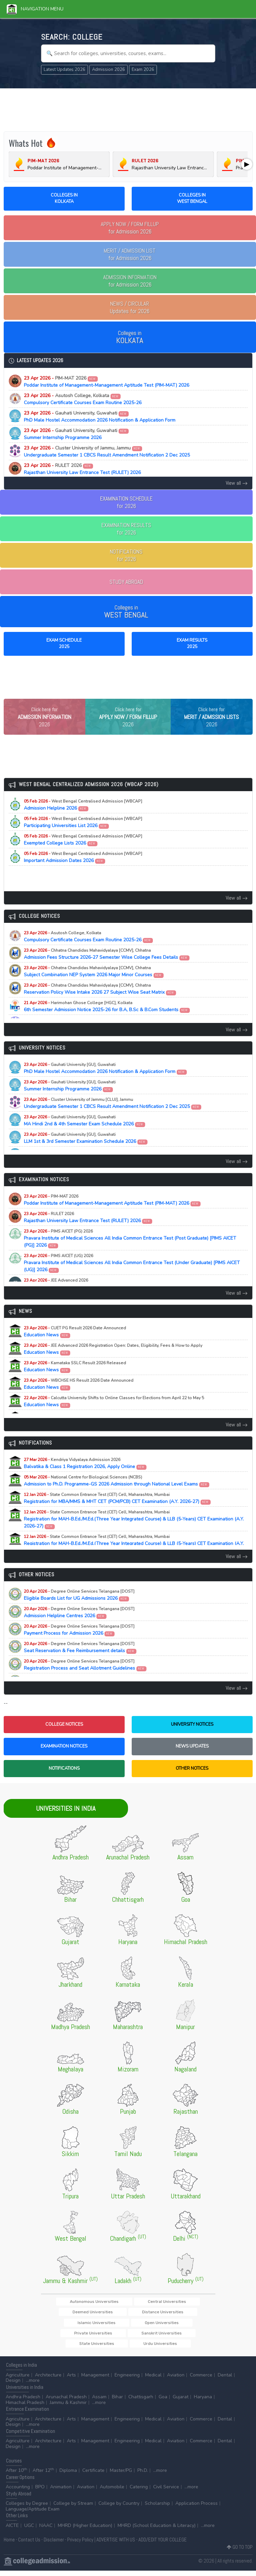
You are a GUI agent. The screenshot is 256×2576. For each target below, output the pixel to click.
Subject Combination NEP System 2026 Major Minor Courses (94, 985)
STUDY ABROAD (126, 582)
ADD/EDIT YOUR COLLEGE (162, 2545)
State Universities (176, 2337)
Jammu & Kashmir (68, 2408)
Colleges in (129, 337)
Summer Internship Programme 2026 (76, 434)
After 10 (16, 2476)
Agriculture (18, 2380)
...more (33, 2385)
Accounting (18, 2492)
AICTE (12, 2531)
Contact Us (29, 2545)
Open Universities (176, 2326)
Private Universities (81, 2337)
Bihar (117, 2402)
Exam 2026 (143, 70)
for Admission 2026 (130, 227)
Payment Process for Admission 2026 (79, 1643)
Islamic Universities (132, 2326)
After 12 (43, 2476)
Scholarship (157, 2508)
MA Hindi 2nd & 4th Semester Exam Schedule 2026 (84, 1134)
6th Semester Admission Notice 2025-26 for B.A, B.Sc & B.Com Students (107, 1020)
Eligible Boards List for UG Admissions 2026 (79, 1608)
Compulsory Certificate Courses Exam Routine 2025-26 (82, 399)
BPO (40, 2492)
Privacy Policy (80, 2545)
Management (95, 2380)
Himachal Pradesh (25, 2408)
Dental (225, 2380)
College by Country (118, 2508)
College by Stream (73, 2508)
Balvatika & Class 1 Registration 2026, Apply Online (85, 1477)
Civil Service (166, 2492)
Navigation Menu (35, 9)
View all (237, 482)
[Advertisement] (128, 109)
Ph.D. (142, 2476)
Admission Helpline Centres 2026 (79, 1626)
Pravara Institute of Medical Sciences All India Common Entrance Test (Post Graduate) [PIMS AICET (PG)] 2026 (130, 1252)
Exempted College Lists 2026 (83, 853)
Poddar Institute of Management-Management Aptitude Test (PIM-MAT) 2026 (106, 381)
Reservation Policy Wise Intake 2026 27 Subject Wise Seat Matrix (100, 1002)
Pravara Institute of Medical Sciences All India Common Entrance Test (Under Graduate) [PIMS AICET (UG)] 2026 (132, 1277)
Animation (61, 2492)
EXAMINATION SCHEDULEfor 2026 (126, 502)
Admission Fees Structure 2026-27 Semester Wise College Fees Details (107, 967)
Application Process (196, 2508)
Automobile (112, 2492)
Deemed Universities (181, 2315)
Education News (75, 1345)
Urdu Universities (128, 2348)
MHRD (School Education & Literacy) (157, 2531)
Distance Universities (83, 2326)
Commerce (201, 2380)
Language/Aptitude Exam (32, 2514)
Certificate (93, 2476)
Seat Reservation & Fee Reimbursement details (80, 1661)
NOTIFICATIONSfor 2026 (126, 555)
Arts (71, 2380)
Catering (139, 2492)
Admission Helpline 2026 (83, 818)
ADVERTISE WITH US (115, 2545)
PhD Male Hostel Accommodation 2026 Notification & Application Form (99, 416)
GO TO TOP (240, 2552)
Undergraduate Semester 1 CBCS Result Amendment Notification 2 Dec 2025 (107, 451)
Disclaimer (54, 2545)
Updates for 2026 (130, 307)
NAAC (45, 2531)
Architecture (48, 2380)
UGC (29, 2531)
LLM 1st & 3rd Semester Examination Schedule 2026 (86, 1152)
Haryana (203, 2402)
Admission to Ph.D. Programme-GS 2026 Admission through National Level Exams (117, 1494)
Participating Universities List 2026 (83, 836)
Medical (153, 2380)
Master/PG (121, 2476)
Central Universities (132, 2315)
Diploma (68, 2476)
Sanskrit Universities (130, 2337)
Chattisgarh (140, 2402)
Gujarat (180, 2402)
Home (9, 2545)
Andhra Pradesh (23, 2402)
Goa (163, 2402)
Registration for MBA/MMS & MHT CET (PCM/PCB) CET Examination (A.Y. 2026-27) (117, 1512)
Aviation (175, 2380)
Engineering (127, 2380)
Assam (99, 2402)
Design (13, 2385)
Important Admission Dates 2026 (83, 871)
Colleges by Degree (27, 2508)
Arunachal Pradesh (66, 2402)
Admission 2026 (108, 70)
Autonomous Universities (79, 2315)
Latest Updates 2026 (64, 70)
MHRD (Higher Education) (85, 2531)
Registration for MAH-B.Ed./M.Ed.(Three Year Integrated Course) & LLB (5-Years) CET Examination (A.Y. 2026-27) (134, 1533)
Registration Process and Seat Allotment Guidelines (85, 1678)
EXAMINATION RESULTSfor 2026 (126, 528)
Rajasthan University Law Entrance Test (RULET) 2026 (82, 469)
